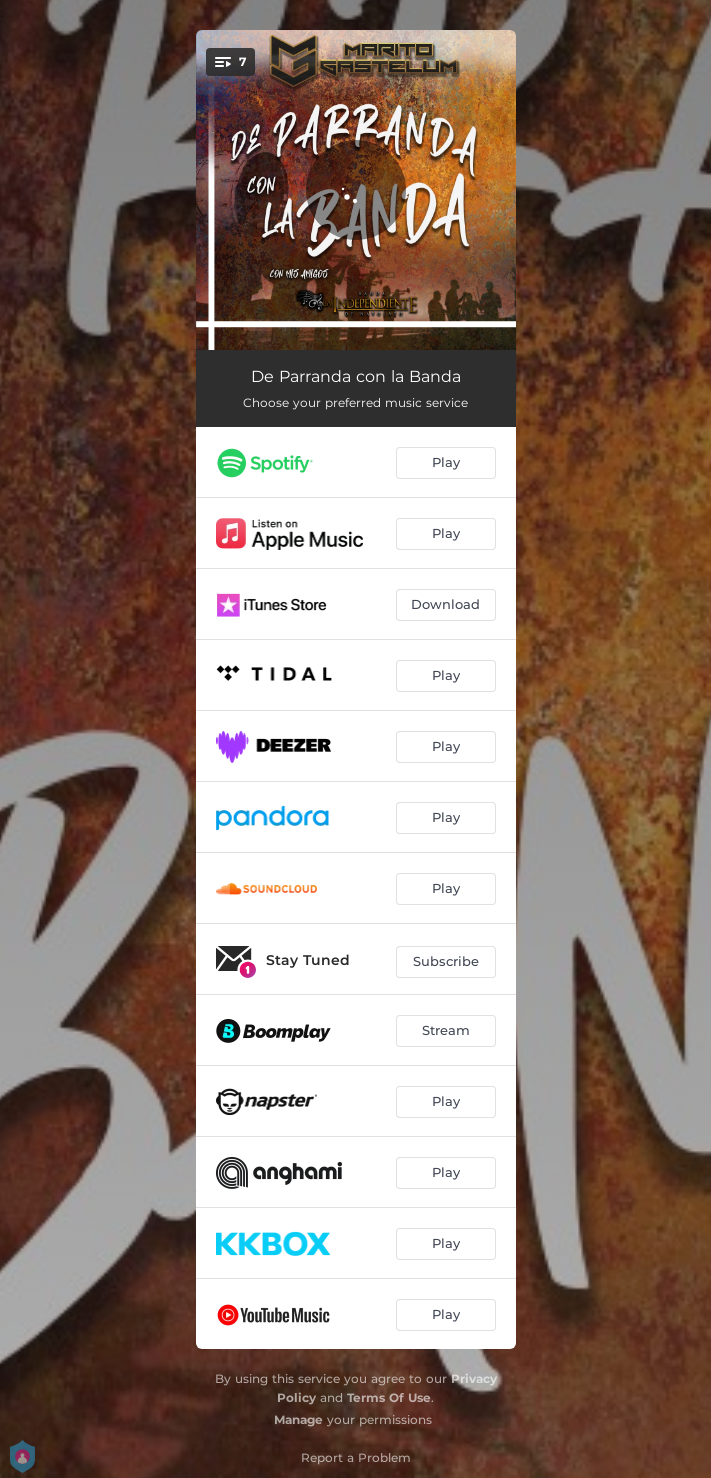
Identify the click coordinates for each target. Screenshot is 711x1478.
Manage (298, 1419)
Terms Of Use (389, 1397)
